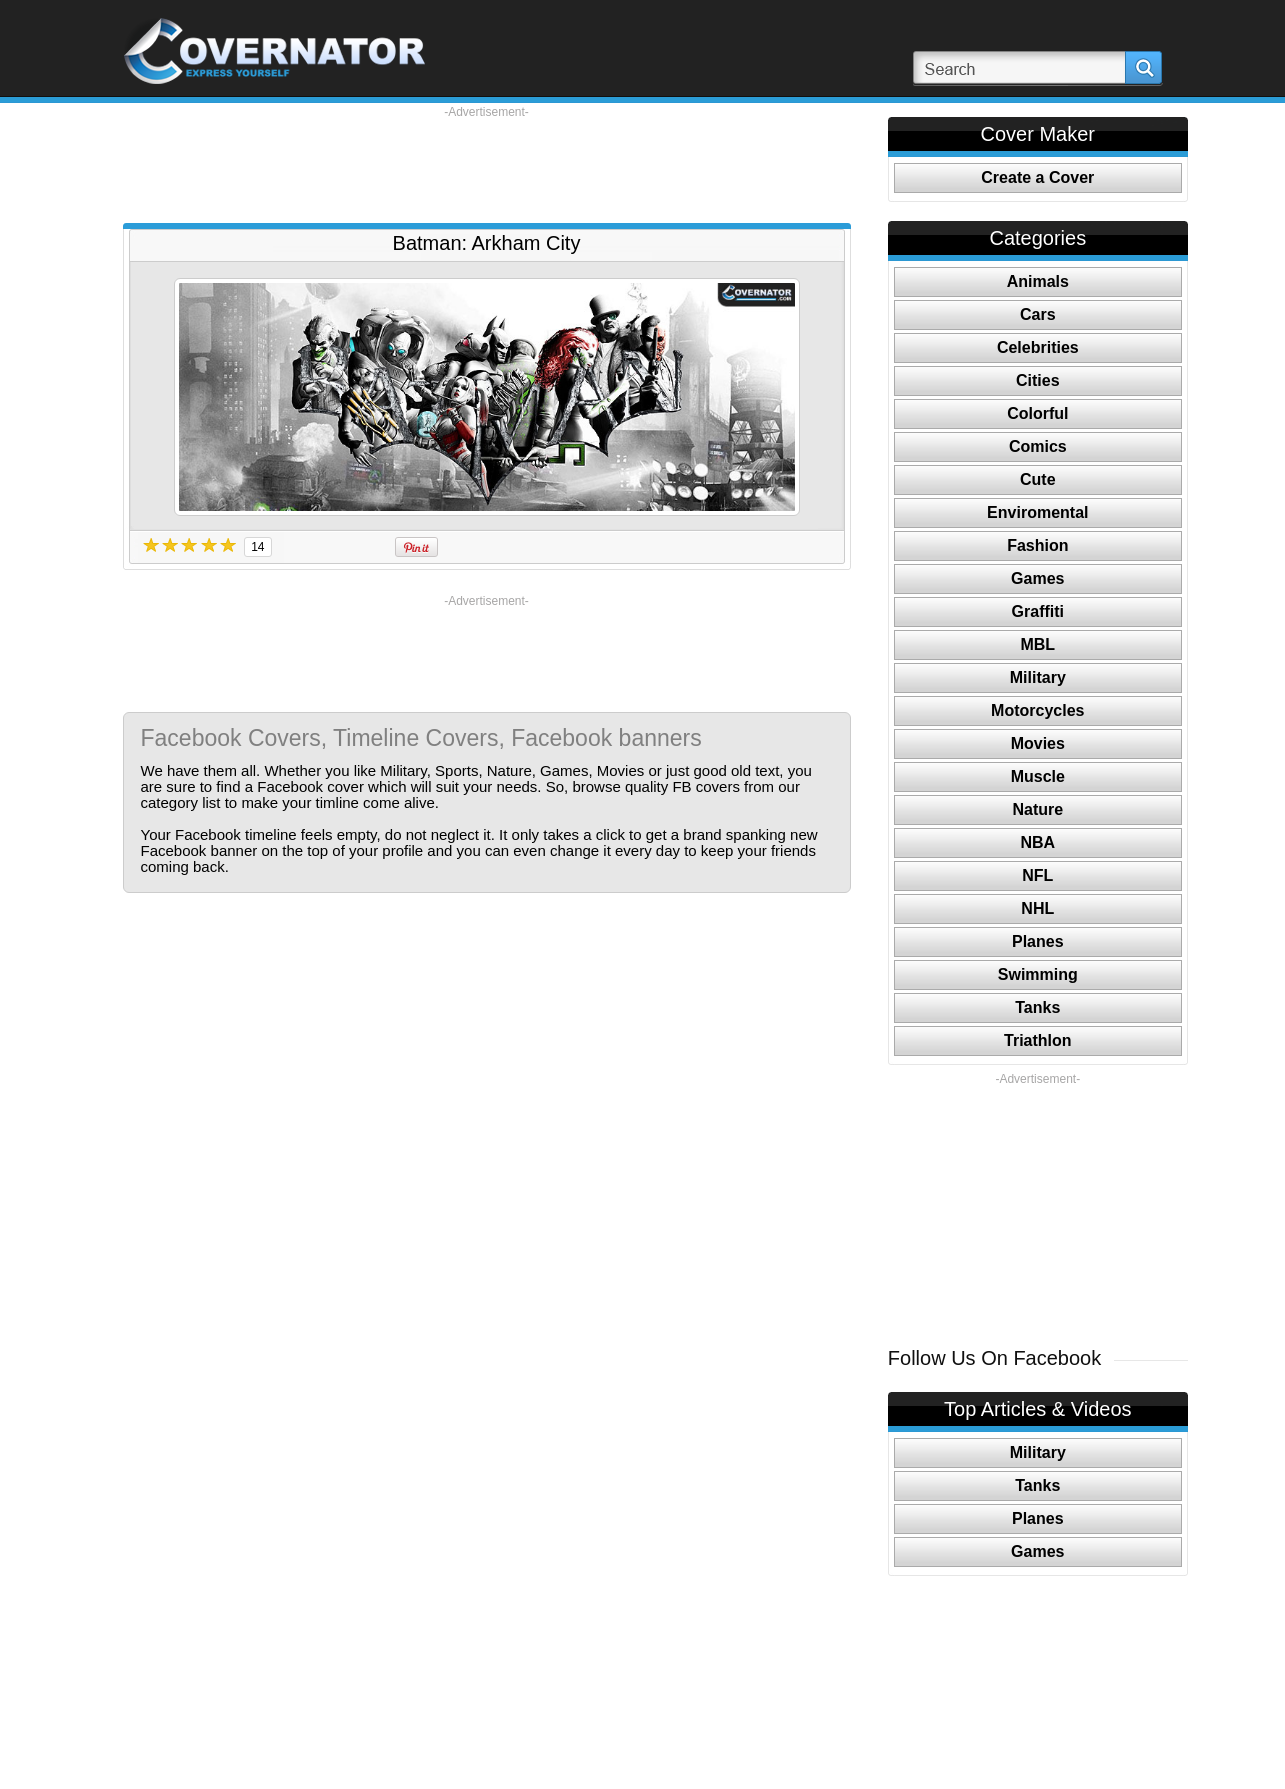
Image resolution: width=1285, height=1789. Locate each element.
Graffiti (1038, 611)
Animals (1038, 281)
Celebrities (1038, 347)
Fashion (1037, 545)
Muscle (1038, 776)
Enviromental (1037, 512)
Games (1037, 578)
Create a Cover (1037, 177)
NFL (1037, 875)
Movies (1038, 743)
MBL (1037, 644)
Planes (1038, 941)
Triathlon (1038, 1040)
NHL (1037, 908)
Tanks (1037, 1007)
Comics (1038, 446)
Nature (1037, 809)
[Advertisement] (487, 165)
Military (1038, 677)
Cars (1038, 314)
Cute (1038, 479)
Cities (1038, 380)
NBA (1037, 842)
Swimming (1038, 974)
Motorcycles (1037, 710)
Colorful (1037, 413)
